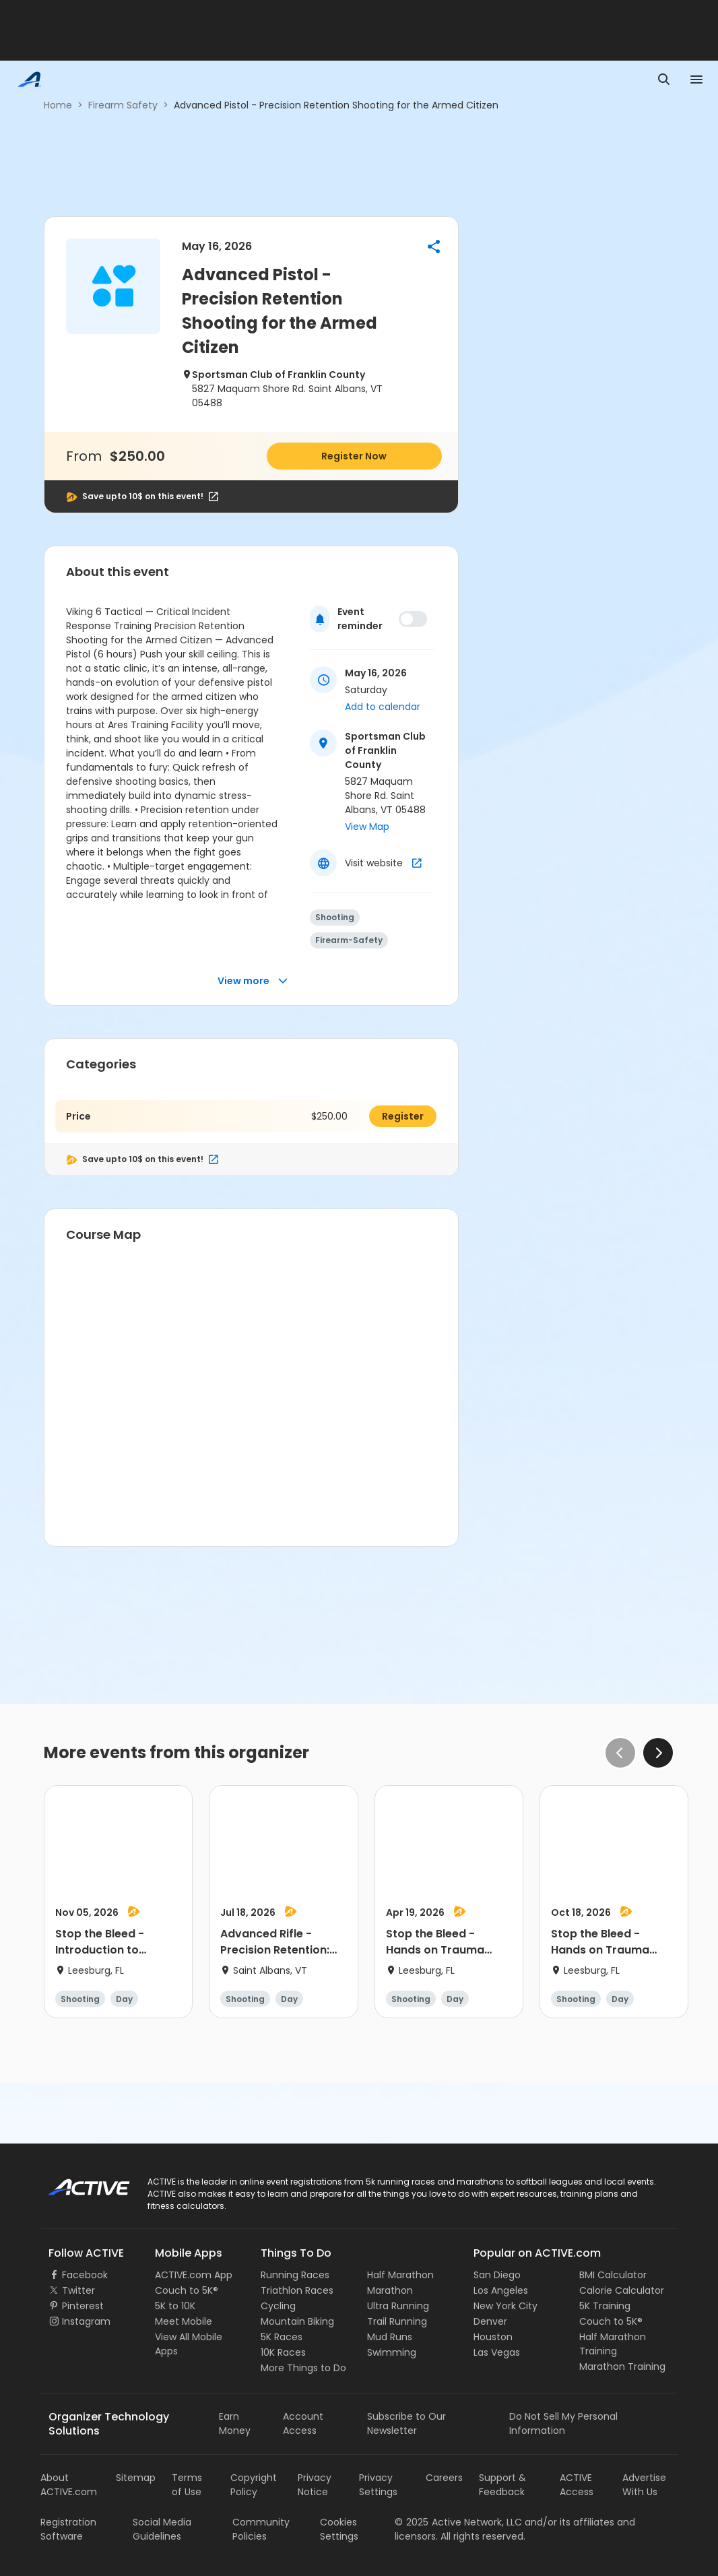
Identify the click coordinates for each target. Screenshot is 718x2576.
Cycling (278, 2306)
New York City (505, 2306)
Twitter (78, 2290)
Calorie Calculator (621, 2290)
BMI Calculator (613, 2275)
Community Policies (261, 2529)
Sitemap (136, 2477)
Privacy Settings (378, 2485)
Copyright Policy (253, 2485)
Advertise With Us (644, 2485)
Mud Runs (389, 2337)
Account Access (303, 2423)
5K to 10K (175, 2306)
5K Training (604, 2306)
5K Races (281, 2337)
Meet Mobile (183, 2321)
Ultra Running (398, 2306)
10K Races (283, 2352)
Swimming (391, 2352)
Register (403, 1116)
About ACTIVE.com (68, 2485)
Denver (490, 2321)
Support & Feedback (502, 2485)
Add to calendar (382, 706)
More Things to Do (303, 2368)
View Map (367, 826)
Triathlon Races (297, 2290)
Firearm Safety (123, 105)
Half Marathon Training (612, 2344)
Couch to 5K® (186, 2290)
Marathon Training (622, 2366)
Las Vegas (497, 2352)
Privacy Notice (314, 2485)
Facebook (85, 2275)
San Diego (497, 2275)
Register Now (354, 456)
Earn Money (235, 2423)
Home (58, 105)
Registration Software (68, 2529)
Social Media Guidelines (162, 2529)
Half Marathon (400, 2275)
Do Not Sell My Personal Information (563, 2423)
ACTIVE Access (576, 2485)
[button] (434, 246)
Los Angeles (501, 2290)
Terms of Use (187, 2485)
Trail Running (397, 2321)
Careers (444, 2477)
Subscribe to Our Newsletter (406, 2423)
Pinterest (83, 2306)
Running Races (295, 2275)
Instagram (86, 2321)
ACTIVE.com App (193, 2275)
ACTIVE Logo (77, 2182)
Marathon (390, 2290)
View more (253, 981)
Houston (493, 2337)
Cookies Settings (339, 2529)
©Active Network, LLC (458, 2522)
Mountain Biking (297, 2321)
